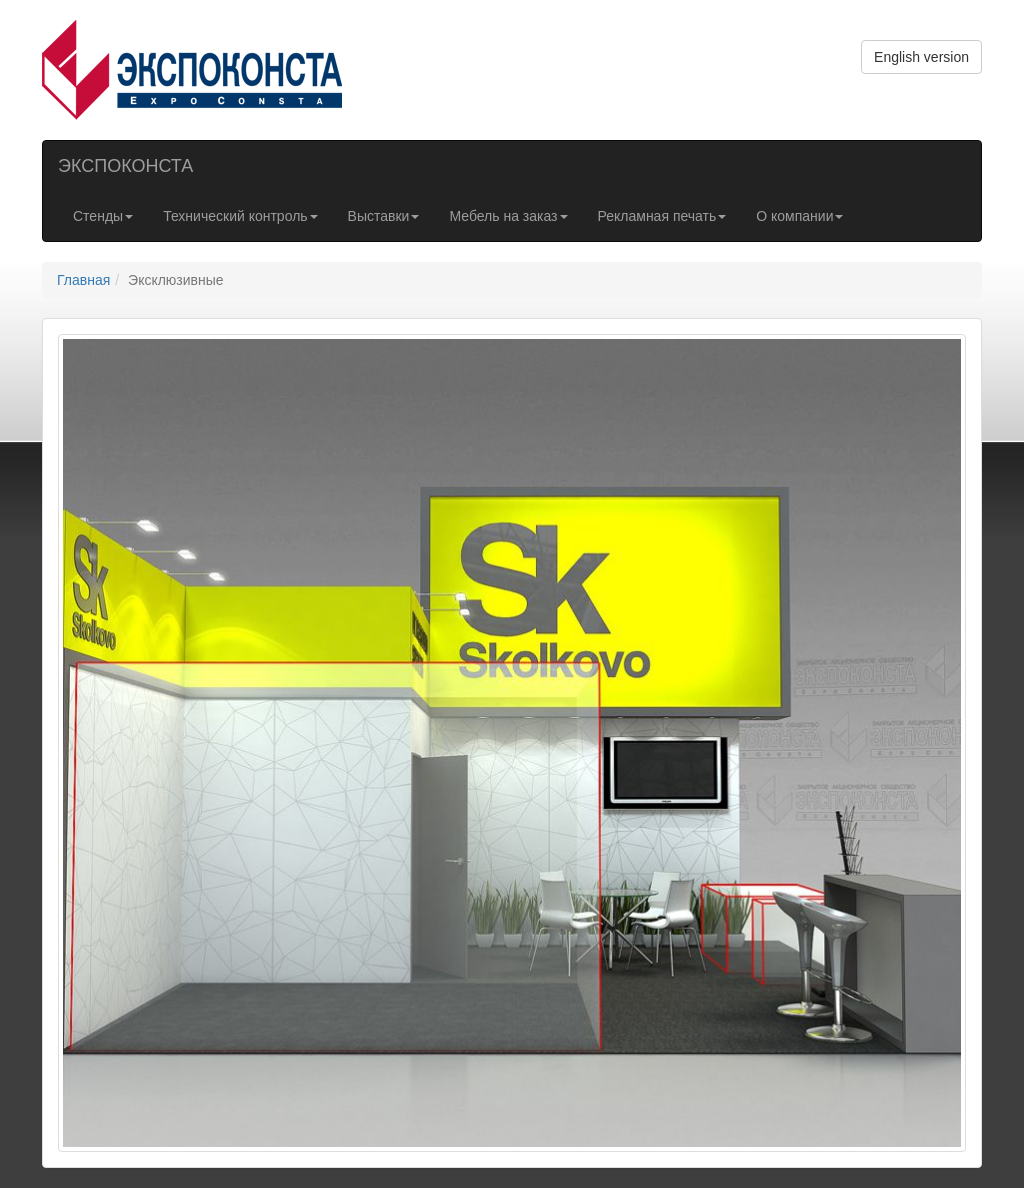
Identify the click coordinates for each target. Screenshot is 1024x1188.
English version (921, 57)
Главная (83, 280)
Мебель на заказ (508, 216)
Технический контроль (240, 216)
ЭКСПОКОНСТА (125, 166)
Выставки (384, 216)
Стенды (103, 216)
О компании (799, 216)
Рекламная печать (662, 216)
